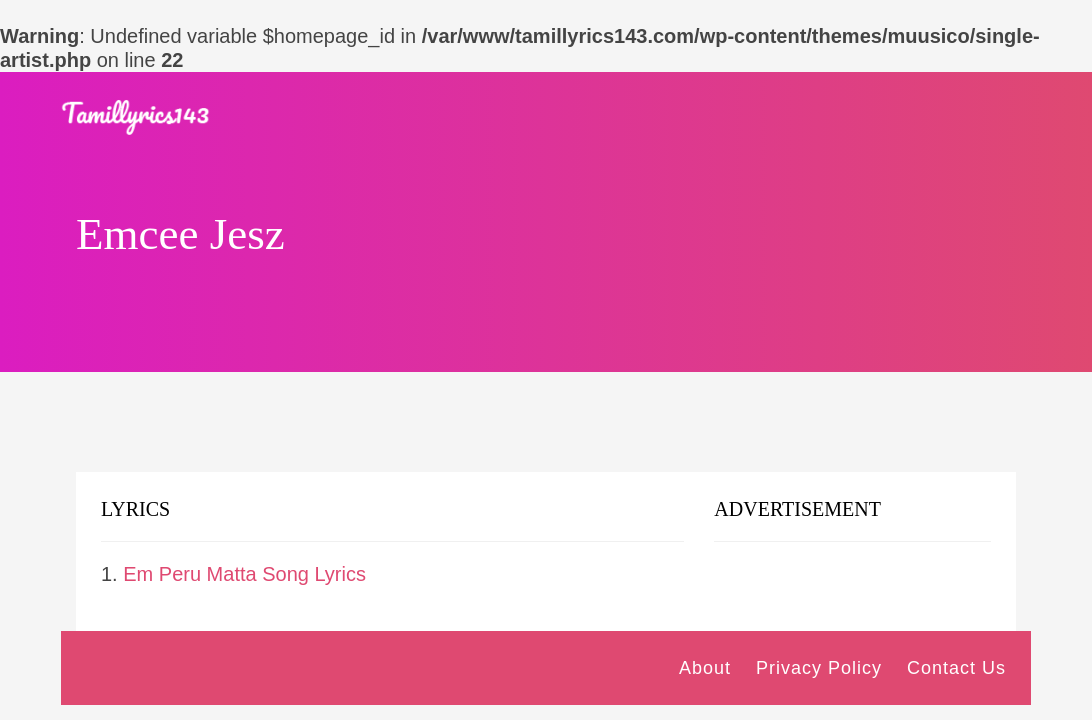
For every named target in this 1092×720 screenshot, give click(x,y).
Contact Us (956, 668)
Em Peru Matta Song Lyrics (244, 574)
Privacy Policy (819, 668)
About (705, 668)
